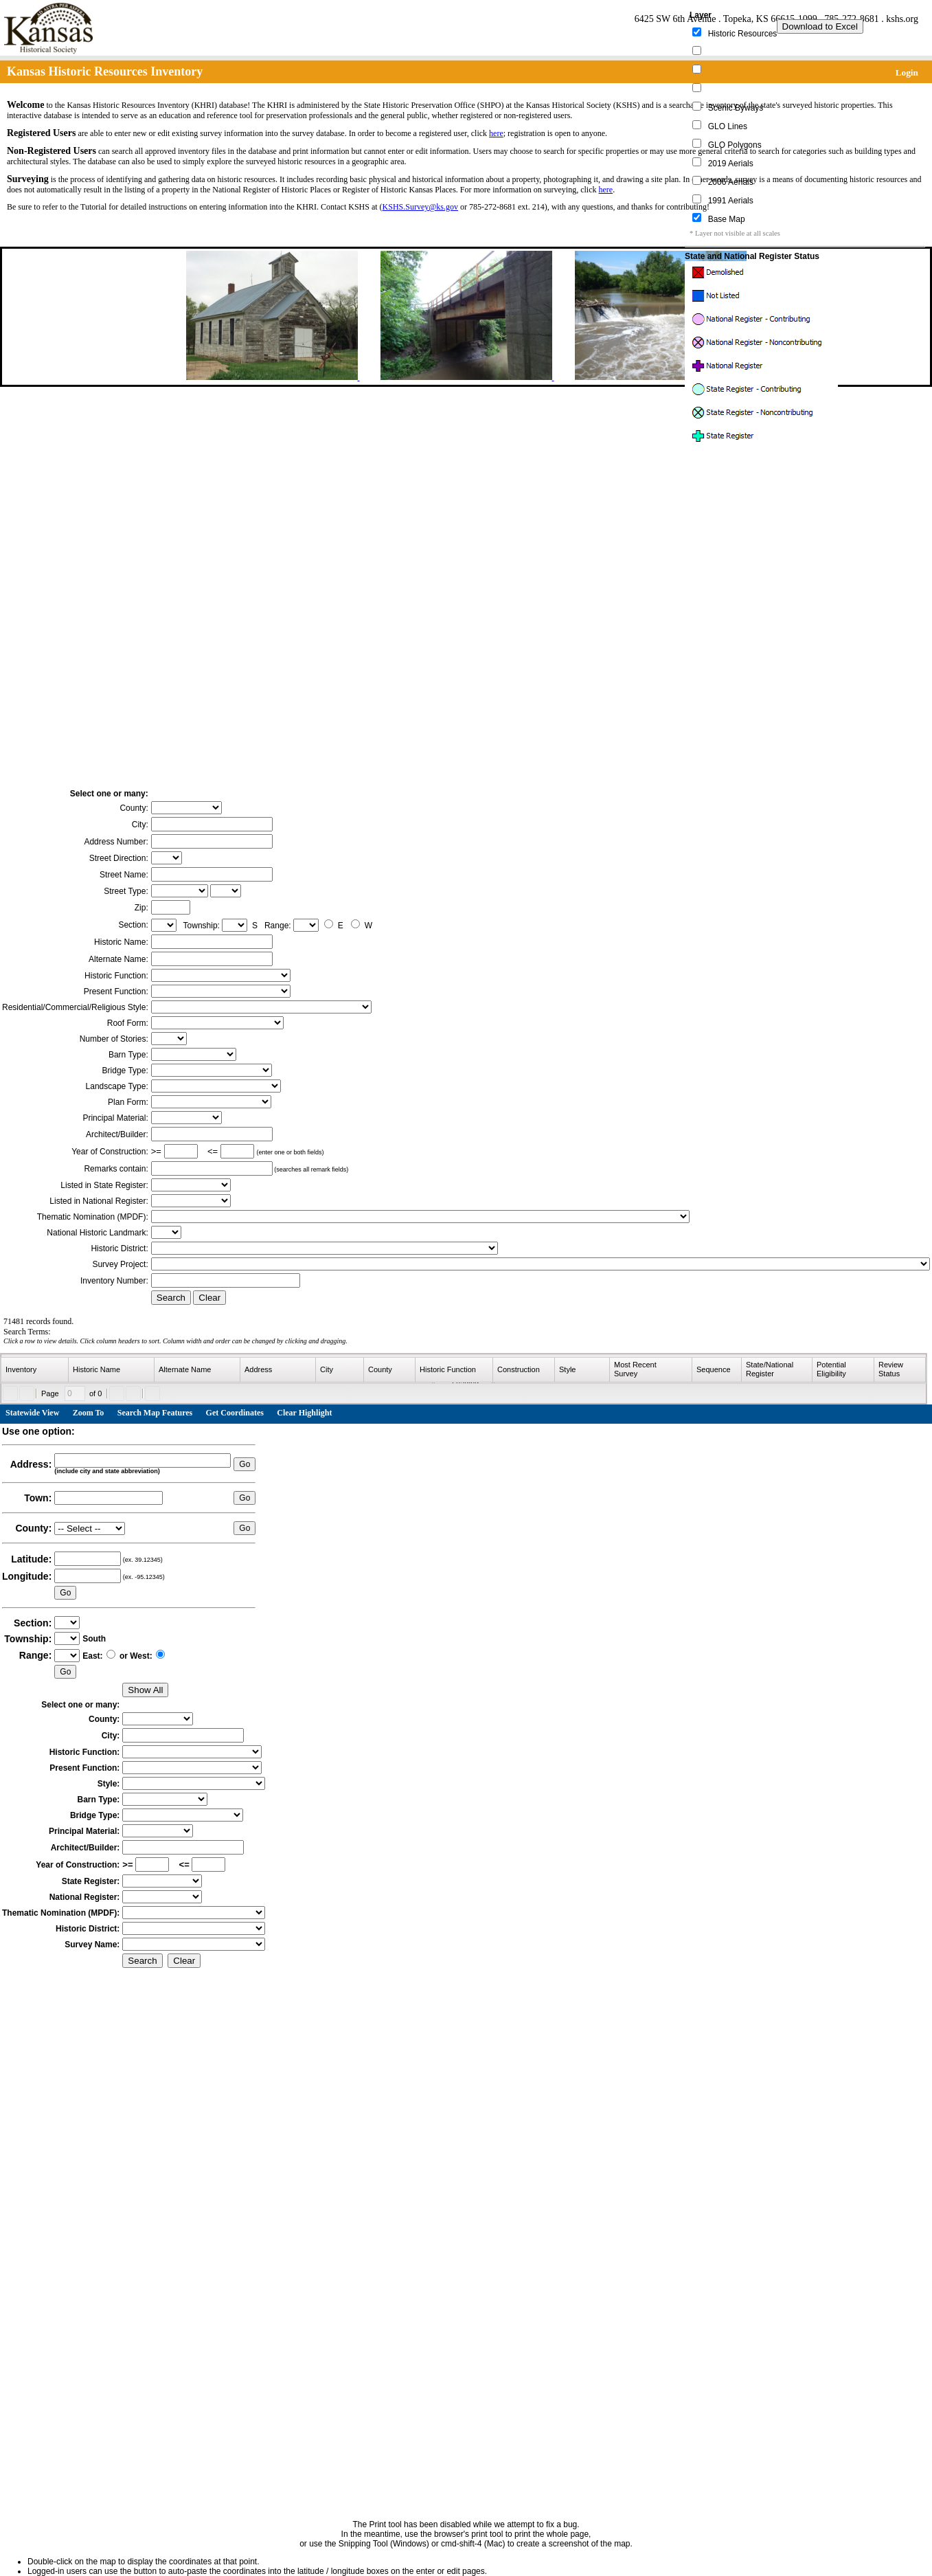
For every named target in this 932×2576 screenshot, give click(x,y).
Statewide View (32, 1413)
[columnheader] (35, 1370)
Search (171, 1297)
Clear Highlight (304, 1413)
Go (244, 1464)
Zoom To (88, 1413)
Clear (209, 1297)
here (496, 133)
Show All (145, 1690)
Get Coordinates (235, 1413)
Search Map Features (155, 1413)
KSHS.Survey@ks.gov (420, 207)
